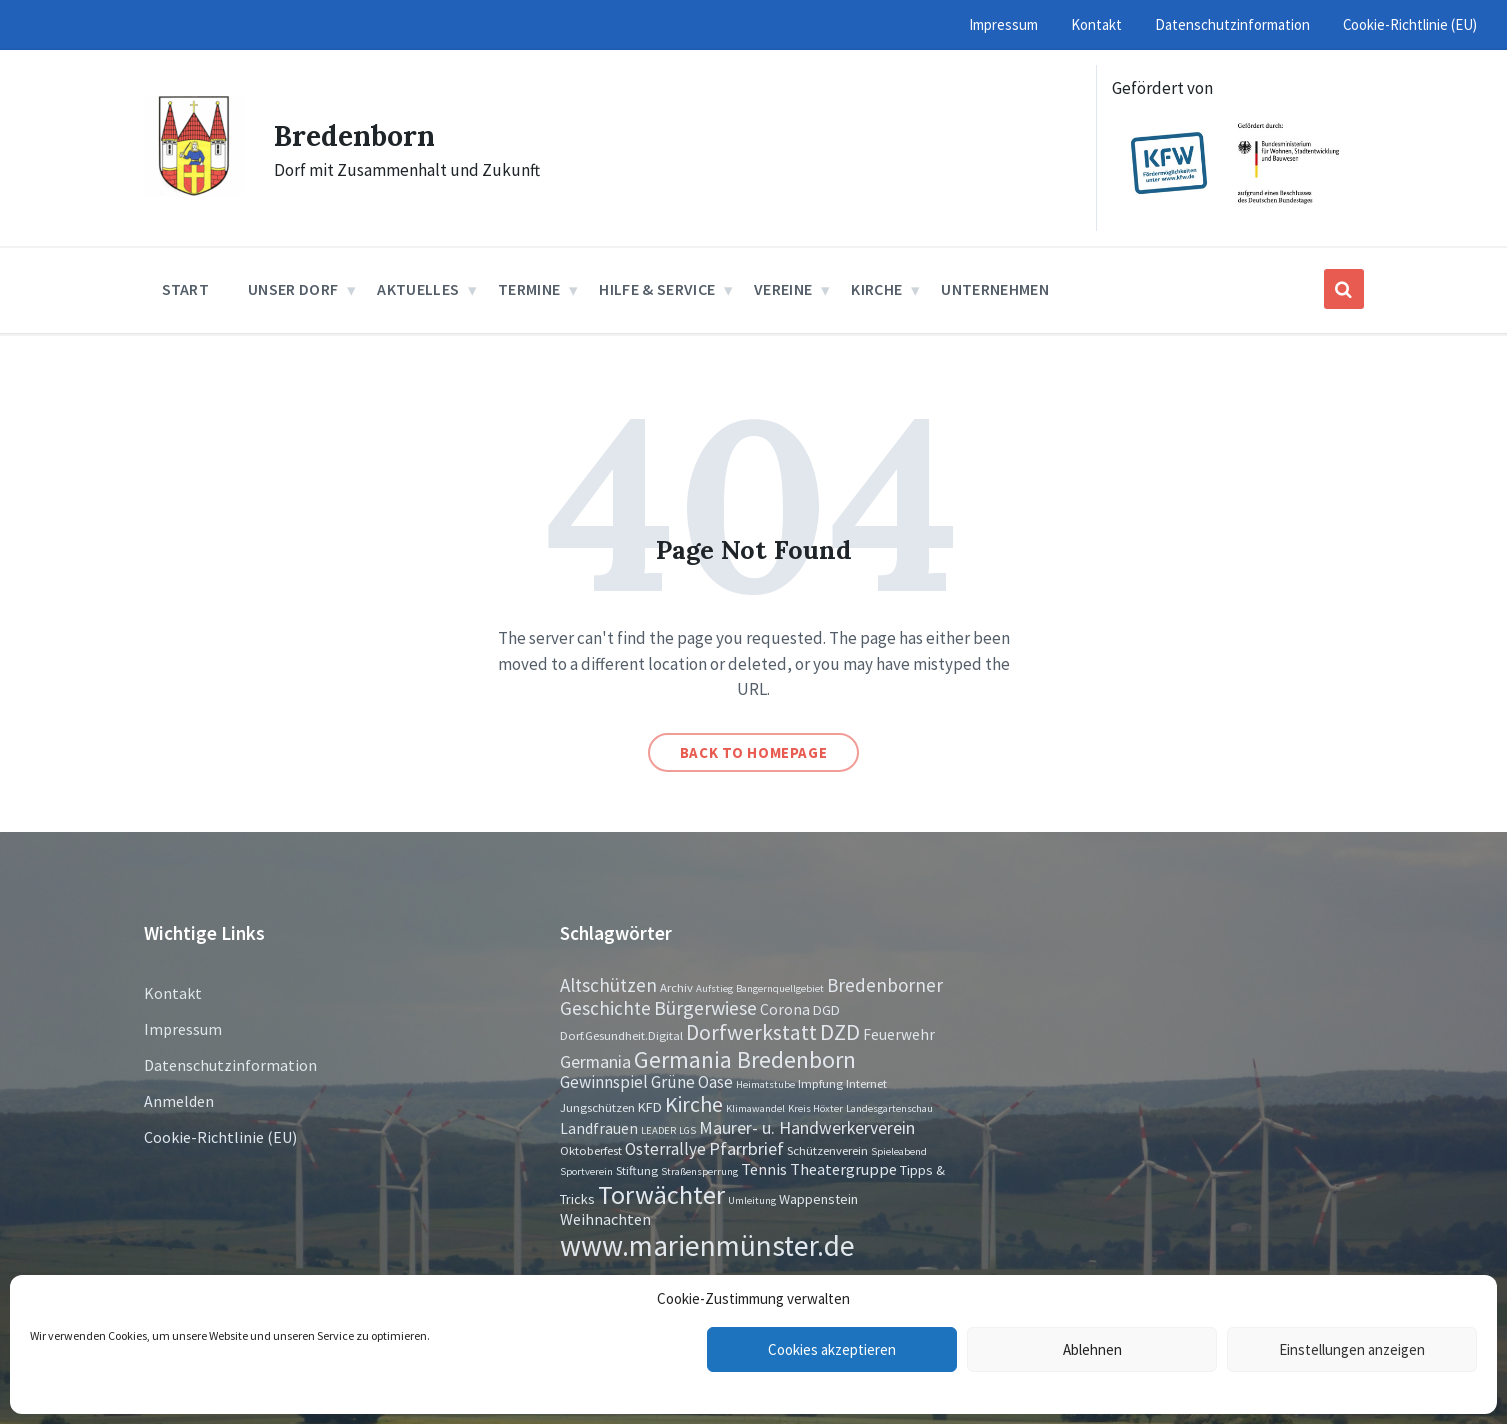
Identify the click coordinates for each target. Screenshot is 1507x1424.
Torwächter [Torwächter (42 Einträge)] (661, 1194)
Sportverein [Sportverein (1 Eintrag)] (586, 1171)
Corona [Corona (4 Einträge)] (785, 1009)
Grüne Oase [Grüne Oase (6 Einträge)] (692, 1082)
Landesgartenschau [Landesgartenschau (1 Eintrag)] (889, 1108)
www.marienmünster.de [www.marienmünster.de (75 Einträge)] (707, 1245)
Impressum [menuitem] (1003, 24)
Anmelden (179, 1101)
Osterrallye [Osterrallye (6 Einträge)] (665, 1149)
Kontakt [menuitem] (1096, 24)
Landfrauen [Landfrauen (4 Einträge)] (599, 1128)
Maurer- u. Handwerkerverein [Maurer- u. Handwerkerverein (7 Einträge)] (807, 1128)
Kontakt (173, 993)
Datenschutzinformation (230, 1065)
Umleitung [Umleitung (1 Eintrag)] (752, 1200)
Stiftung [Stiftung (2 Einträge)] (637, 1170)
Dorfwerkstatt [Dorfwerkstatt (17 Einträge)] (751, 1032)
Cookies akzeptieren (832, 1349)
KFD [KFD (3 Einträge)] (650, 1107)
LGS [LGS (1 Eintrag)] (687, 1130)
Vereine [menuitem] (783, 289)
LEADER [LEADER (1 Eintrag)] (658, 1130)
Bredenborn (359, 135)
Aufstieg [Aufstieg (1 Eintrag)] (714, 988)
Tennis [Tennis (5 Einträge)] (764, 1169)
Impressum (183, 1029)
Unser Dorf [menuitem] (293, 289)
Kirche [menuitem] (876, 289)
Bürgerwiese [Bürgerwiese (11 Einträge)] (705, 1007)
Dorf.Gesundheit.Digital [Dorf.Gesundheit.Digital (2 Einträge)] (621, 1035)
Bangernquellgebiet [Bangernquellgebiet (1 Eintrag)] (780, 988)
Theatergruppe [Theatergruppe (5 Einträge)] (843, 1169)
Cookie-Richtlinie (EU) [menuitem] (1410, 24)
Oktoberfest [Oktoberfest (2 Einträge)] (591, 1150)
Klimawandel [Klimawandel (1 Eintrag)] (755, 1108)
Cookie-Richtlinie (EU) (220, 1137)
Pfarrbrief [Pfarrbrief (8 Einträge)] (746, 1148)
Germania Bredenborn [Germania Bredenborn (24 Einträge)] (745, 1059)
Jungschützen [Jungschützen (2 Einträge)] (597, 1107)
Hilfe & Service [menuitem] (657, 289)
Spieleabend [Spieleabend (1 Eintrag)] (899, 1151)
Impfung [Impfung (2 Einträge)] (820, 1083)
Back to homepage (754, 752)
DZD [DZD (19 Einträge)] (840, 1032)
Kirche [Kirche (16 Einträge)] (694, 1104)
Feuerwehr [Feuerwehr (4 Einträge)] (899, 1034)
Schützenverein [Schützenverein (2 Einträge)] (827, 1150)
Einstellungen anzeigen (1352, 1349)
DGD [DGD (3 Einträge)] (826, 1010)
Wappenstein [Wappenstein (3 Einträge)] (818, 1199)
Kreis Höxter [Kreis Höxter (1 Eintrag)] (815, 1108)
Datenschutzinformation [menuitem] (1232, 24)
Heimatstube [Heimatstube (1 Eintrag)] (765, 1084)
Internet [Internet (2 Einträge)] (866, 1083)
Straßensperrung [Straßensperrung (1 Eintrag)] (699, 1171)
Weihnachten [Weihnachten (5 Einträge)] (605, 1219)
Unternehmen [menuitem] (995, 289)
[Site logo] (194, 190)
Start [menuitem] (186, 289)
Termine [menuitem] (529, 289)
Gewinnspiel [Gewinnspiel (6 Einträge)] (604, 1082)
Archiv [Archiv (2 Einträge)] (676, 987)
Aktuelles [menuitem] (418, 289)
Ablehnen (1092, 1349)
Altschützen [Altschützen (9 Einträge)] (608, 985)
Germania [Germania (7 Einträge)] (595, 1062)
